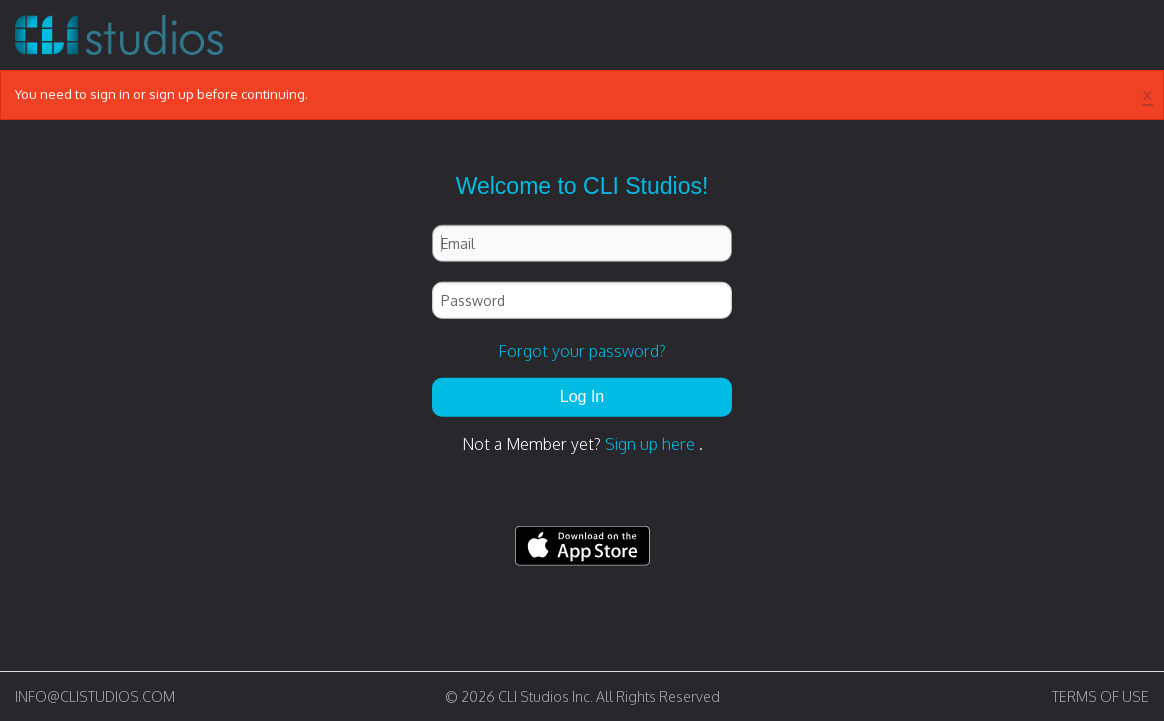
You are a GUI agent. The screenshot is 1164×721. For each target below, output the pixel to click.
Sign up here (650, 444)
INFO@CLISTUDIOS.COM (95, 696)
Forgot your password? (582, 351)
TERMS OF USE (1100, 696)
